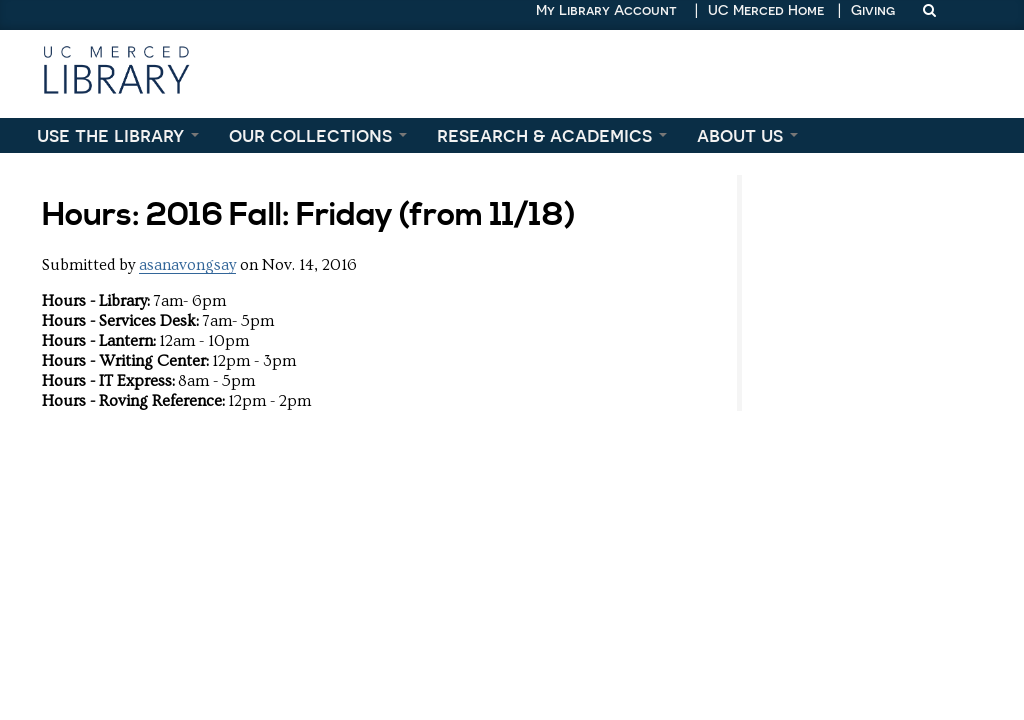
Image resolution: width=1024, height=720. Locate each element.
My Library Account (606, 10)
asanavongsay (187, 265)
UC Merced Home (766, 10)
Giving (873, 10)
